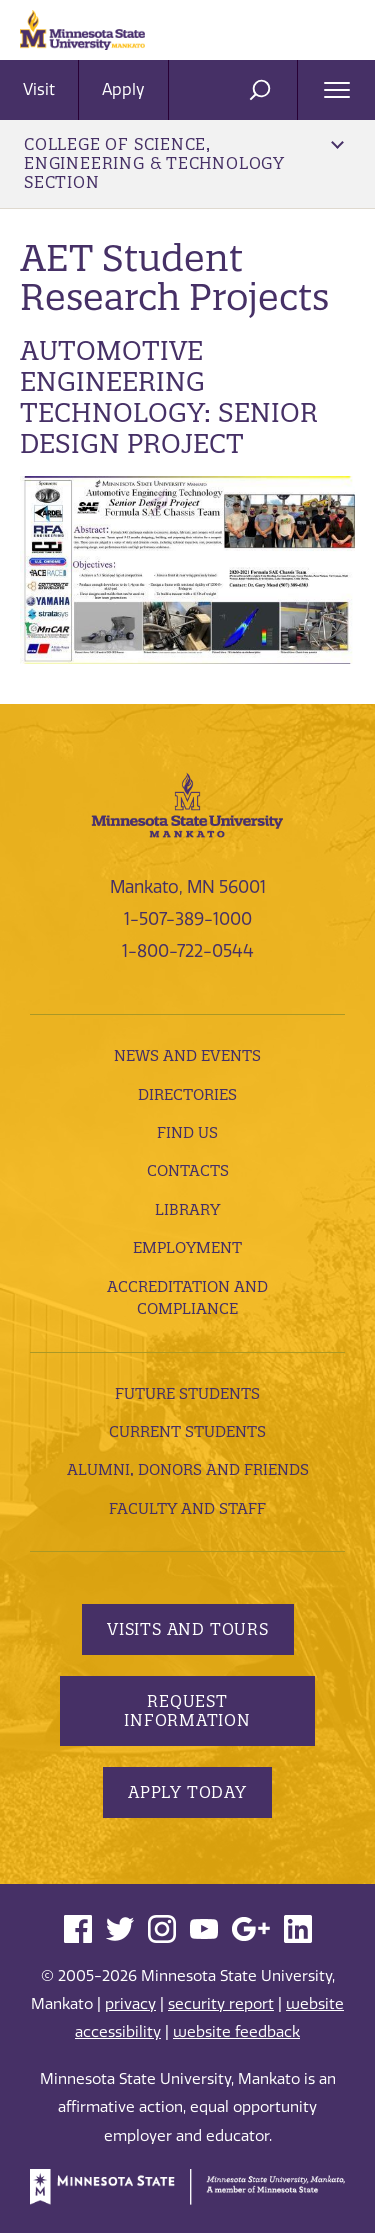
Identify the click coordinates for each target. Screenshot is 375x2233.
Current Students (187, 1431)
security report (221, 2004)
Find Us (187, 1132)
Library (187, 1209)
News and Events (187, 1055)
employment (187, 1247)
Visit (39, 89)
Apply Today (187, 1792)
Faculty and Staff (187, 1508)
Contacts (188, 1170)
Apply (123, 89)
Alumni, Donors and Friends (188, 1469)
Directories (187, 1094)
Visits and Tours (188, 1629)
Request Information (187, 1710)
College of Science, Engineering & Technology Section (184, 163)
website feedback (236, 2032)
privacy (130, 2004)
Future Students (187, 1393)
